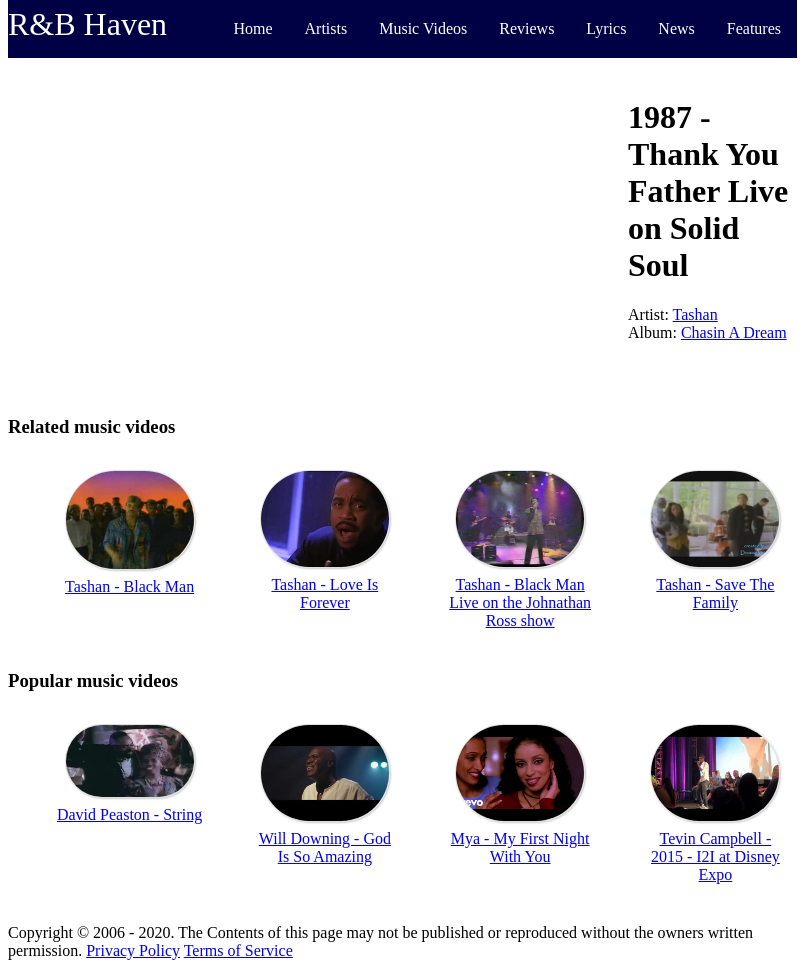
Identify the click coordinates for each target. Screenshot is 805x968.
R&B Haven (87, 24)
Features (754, 28)
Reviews (526, 28)
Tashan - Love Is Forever (324, 593)
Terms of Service (238, 950)
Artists (326, 28)
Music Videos (423, 28)
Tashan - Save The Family (715, 593)
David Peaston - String (129, 814)
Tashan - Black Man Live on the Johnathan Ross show (520, 602)
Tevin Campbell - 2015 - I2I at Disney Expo (715, 856)
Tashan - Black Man (129, 586)
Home (252, 28)
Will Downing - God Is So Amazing (325, 847)
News (676, 28)
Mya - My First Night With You (520, 847)
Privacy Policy (133, 950)
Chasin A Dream (734, 332)
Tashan (695, 314)
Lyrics (606, 28)
